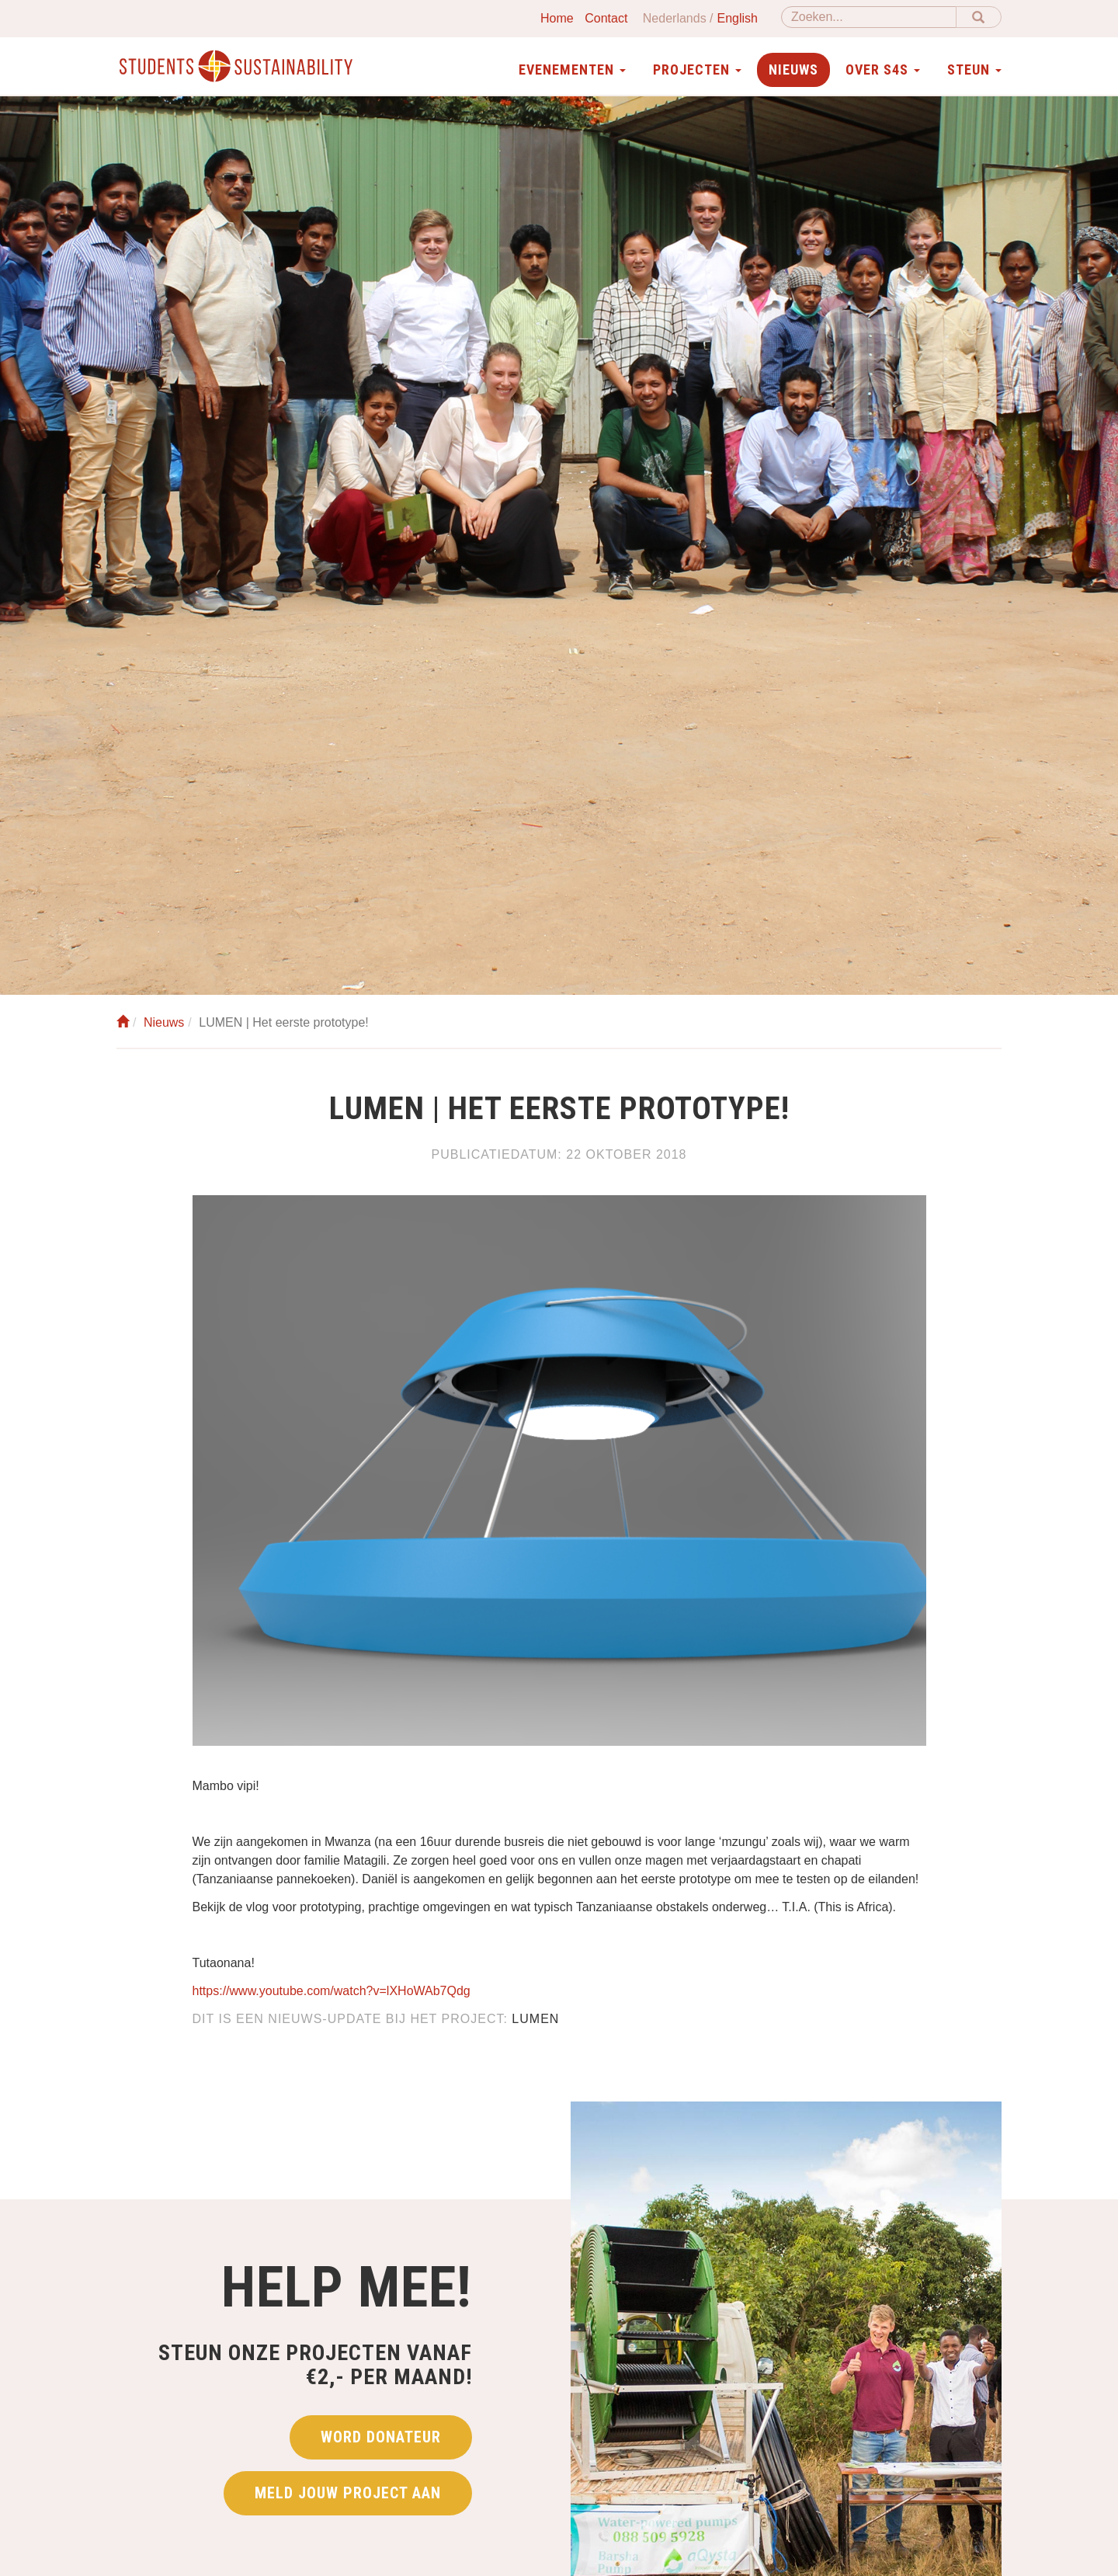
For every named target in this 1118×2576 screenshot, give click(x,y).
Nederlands (675, 18)
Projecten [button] (697, 69)
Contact (606, 18)
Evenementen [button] (572, 69)
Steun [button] (974, 69)
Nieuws (793, 69)
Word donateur (381, 2444)
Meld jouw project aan (348, 2499)
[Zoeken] (869, 17)
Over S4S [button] (882, 69)
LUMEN (535, 2018)
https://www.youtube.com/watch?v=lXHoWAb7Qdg (331, 1990)
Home (557, 18)
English (737, 18)
